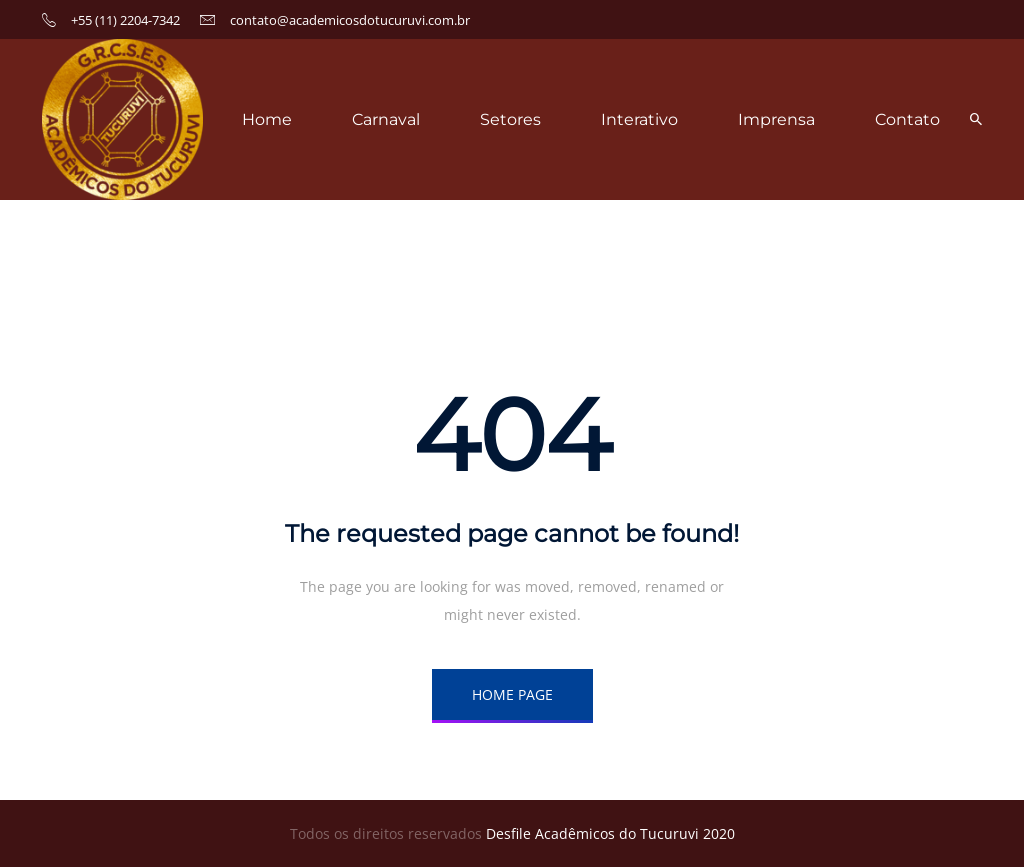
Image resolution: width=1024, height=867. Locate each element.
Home (267, 119)
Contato (907, 119)
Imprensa (776, 119)
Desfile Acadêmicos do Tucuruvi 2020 (610, 833)
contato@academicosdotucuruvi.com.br (350, 20)
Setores (510, 119)
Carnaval (386, 119)
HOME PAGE (512, 694)
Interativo (639, 119)
